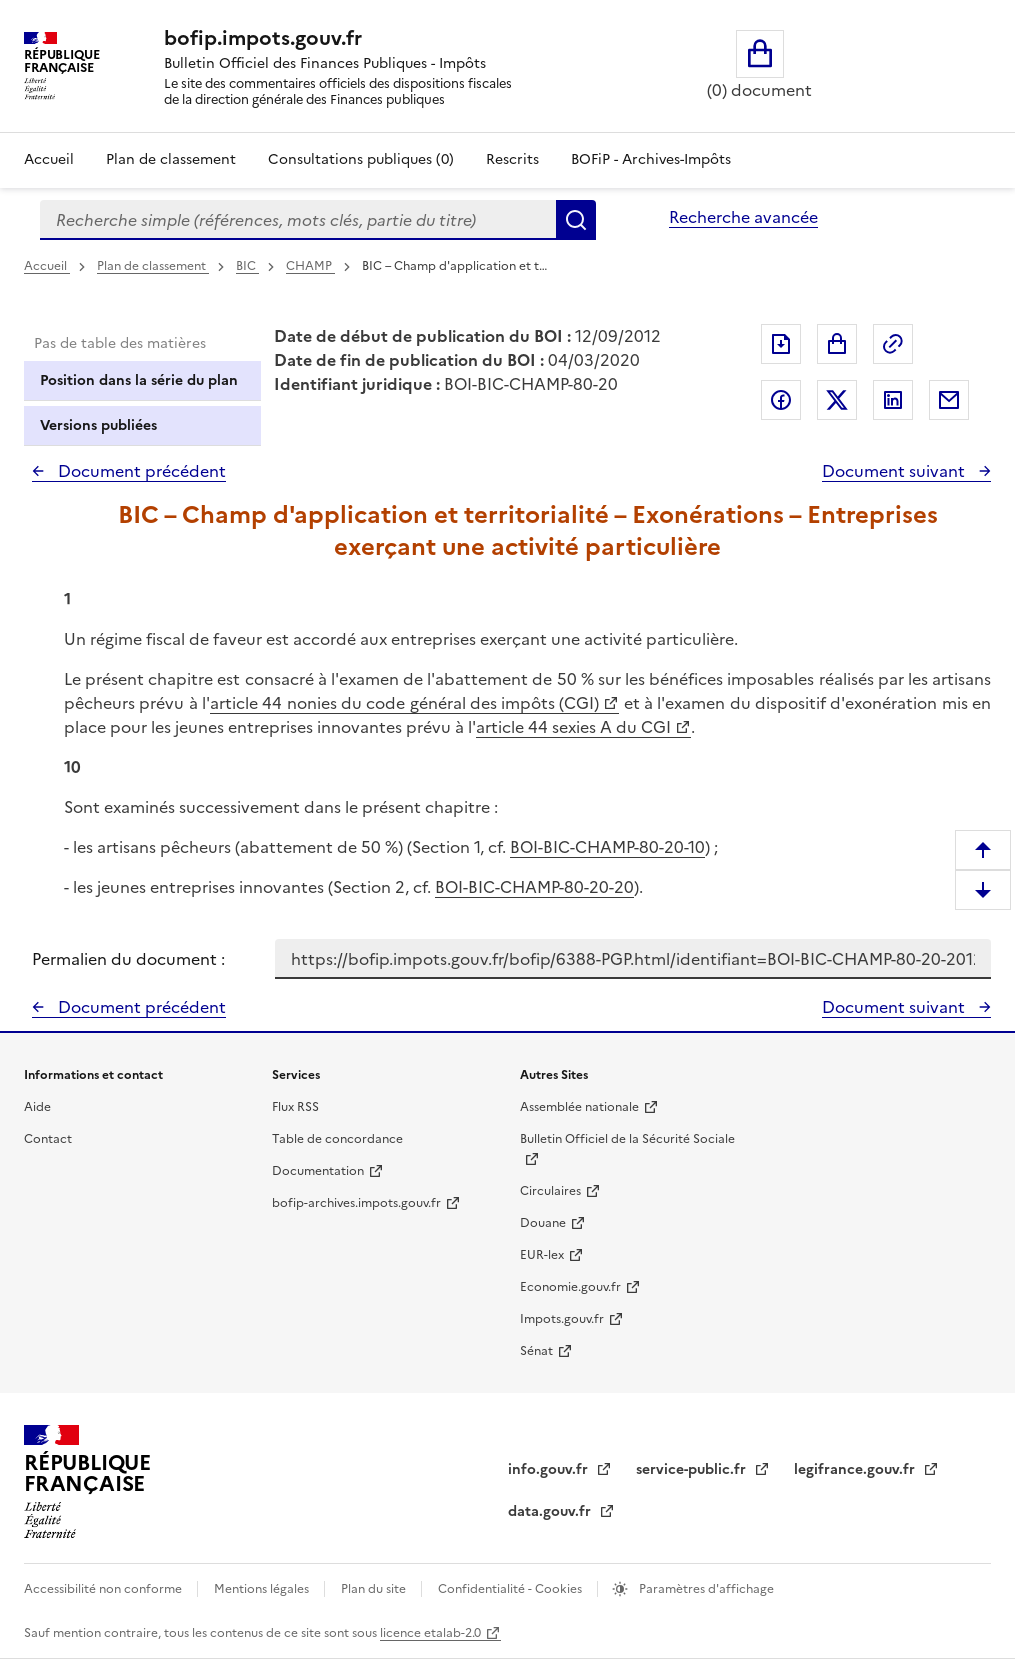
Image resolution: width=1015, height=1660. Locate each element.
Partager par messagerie (949, 400)
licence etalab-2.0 (430, 1633)
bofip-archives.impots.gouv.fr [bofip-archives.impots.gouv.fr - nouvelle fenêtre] (356, 1203)
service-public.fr (693, 1469)
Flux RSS (295, 1107)
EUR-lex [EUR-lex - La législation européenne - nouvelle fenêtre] (542, 1255)
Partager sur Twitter (837, 400)
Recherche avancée (743, 217)
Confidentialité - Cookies (511, 1589)
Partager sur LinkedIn (893, 400)
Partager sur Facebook (781, 400)
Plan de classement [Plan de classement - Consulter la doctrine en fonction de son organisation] (171, 159)
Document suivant (895, 471)
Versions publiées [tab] (98, 425)
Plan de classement (153, 266)
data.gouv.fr (551, 1511)
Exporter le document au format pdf (781, 344)
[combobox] (298, 220)
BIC (247, 266)
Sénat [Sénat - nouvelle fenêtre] (536, 1351)
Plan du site (375, 1589)
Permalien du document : (128, 959)
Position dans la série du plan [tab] (139, 380)
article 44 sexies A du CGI (573, 727)
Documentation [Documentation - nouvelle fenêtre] (318, 1171)
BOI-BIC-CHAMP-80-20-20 (534, 887)
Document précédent (140, 471)
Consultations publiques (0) (361, 159)
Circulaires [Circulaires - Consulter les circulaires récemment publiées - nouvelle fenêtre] (550, 1191)
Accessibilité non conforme (104, 1589)
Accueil (49, 159)
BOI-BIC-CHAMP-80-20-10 (607, 847)
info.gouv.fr (550, 1469)
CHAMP (310, 266)
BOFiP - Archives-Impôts (651, 159)
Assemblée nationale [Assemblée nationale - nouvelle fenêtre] (579, 1107)
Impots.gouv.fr (562, 1319)
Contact (48, 1139)
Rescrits (512, 159)
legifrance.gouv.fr (856, 1469)
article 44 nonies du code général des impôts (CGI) (405, 703)
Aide (37, 1107)
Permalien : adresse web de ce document (893, 344)
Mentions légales (263, 1589)
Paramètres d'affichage (705, 1589)
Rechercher (576, 220)
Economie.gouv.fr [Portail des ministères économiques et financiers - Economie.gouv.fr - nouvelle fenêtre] (570, 1287)
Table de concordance (337, 1139)
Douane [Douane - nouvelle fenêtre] (543, 1223)
